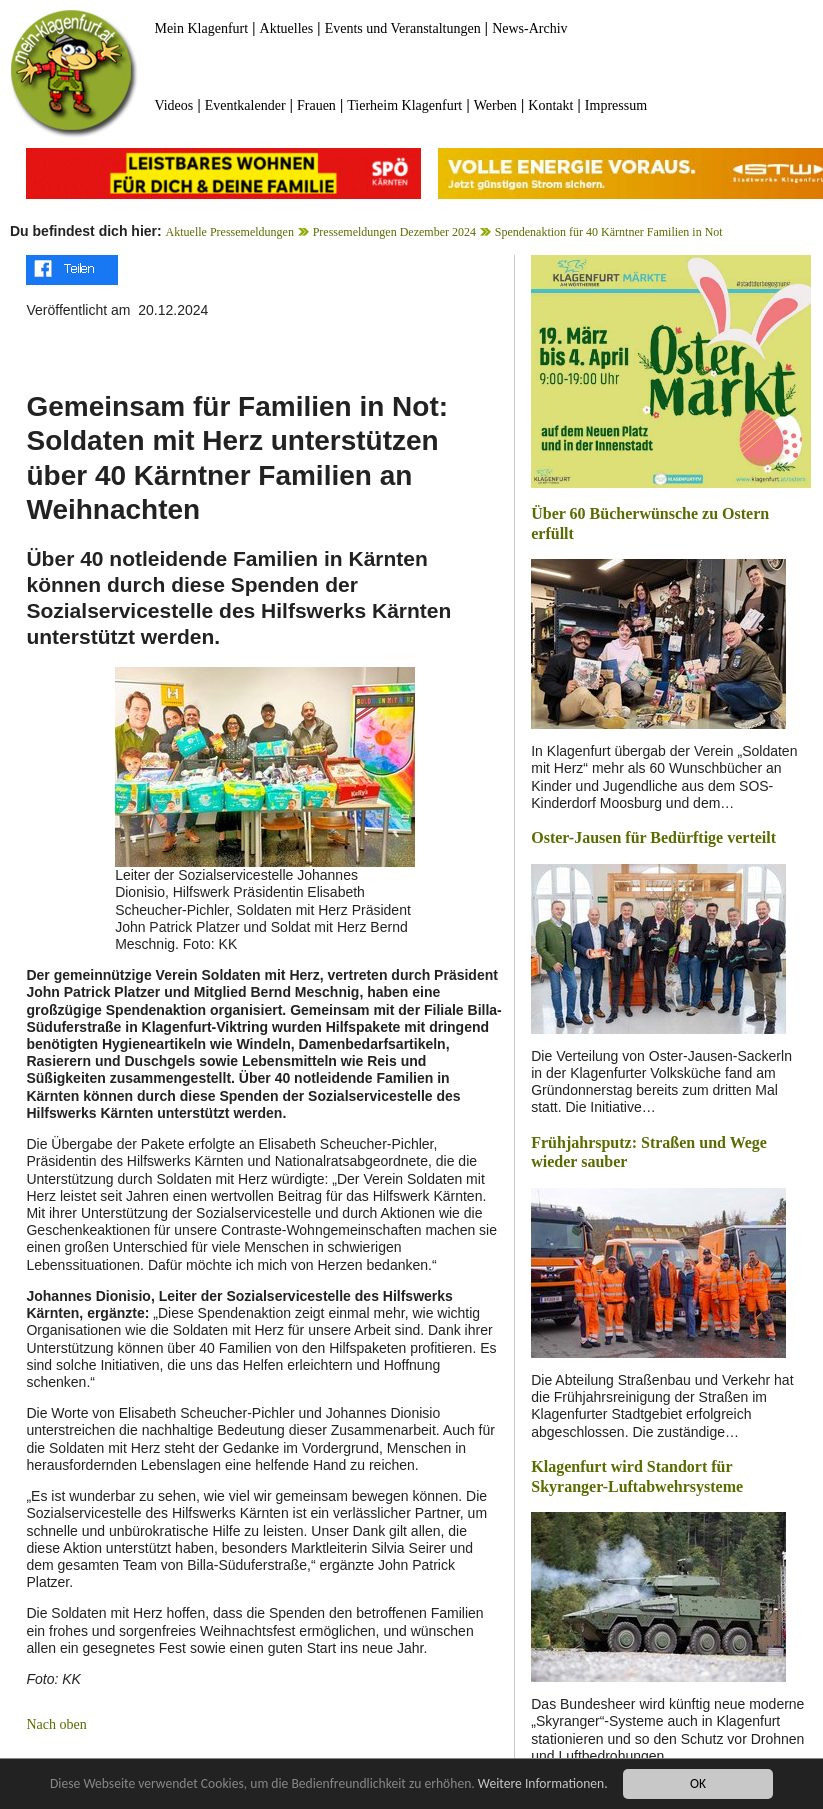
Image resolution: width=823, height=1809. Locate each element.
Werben (495, 105)
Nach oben (56, 1724)
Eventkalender (245, 105)
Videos (173, 105)
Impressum (616, 105)
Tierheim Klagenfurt (404, 105)
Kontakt (550, 105)
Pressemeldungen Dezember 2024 (394, 232)
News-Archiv (529, 28)
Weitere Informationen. (543, 1784)
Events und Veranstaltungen (403, 28)
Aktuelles (287, 28)
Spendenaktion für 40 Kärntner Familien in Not (609, 232)
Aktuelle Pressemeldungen (230, 232)
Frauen (316, 105)
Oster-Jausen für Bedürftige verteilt (653, 837)
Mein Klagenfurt (201, 28)
